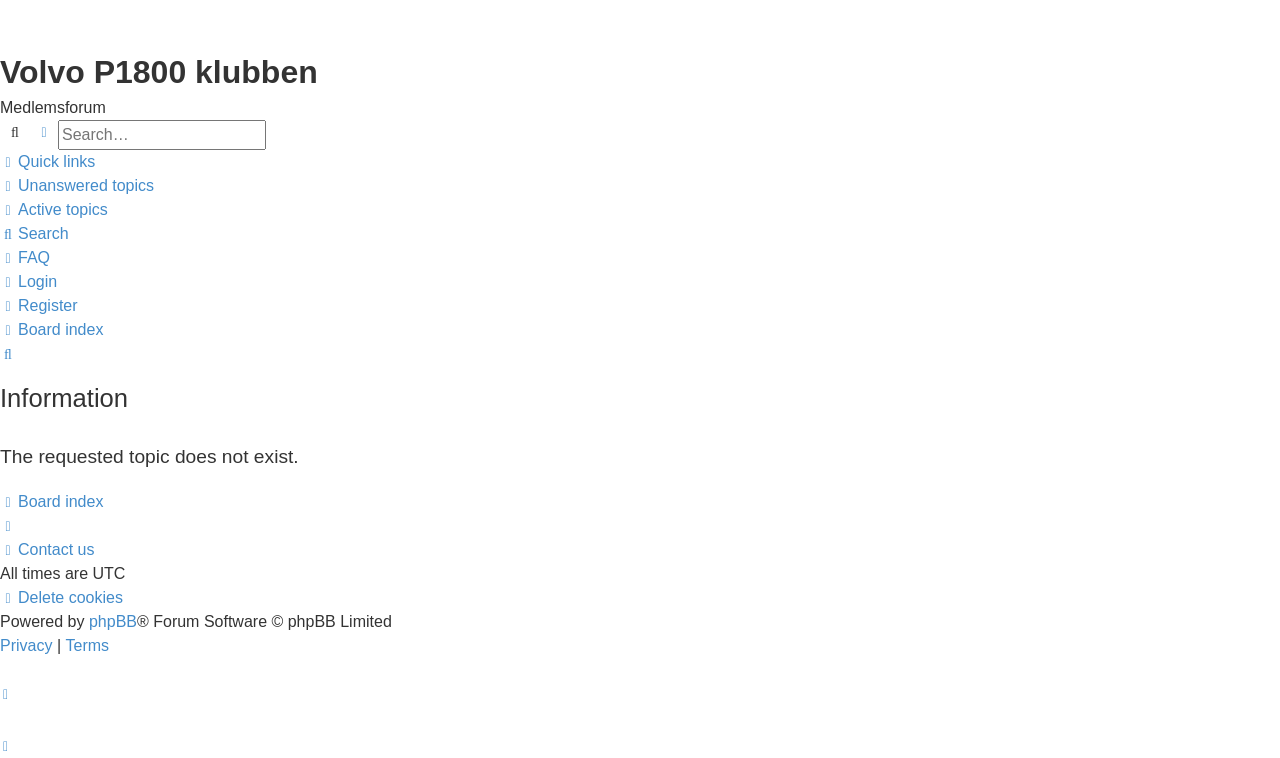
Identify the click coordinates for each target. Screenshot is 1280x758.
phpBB (113, 621)
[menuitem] (77, 186)
